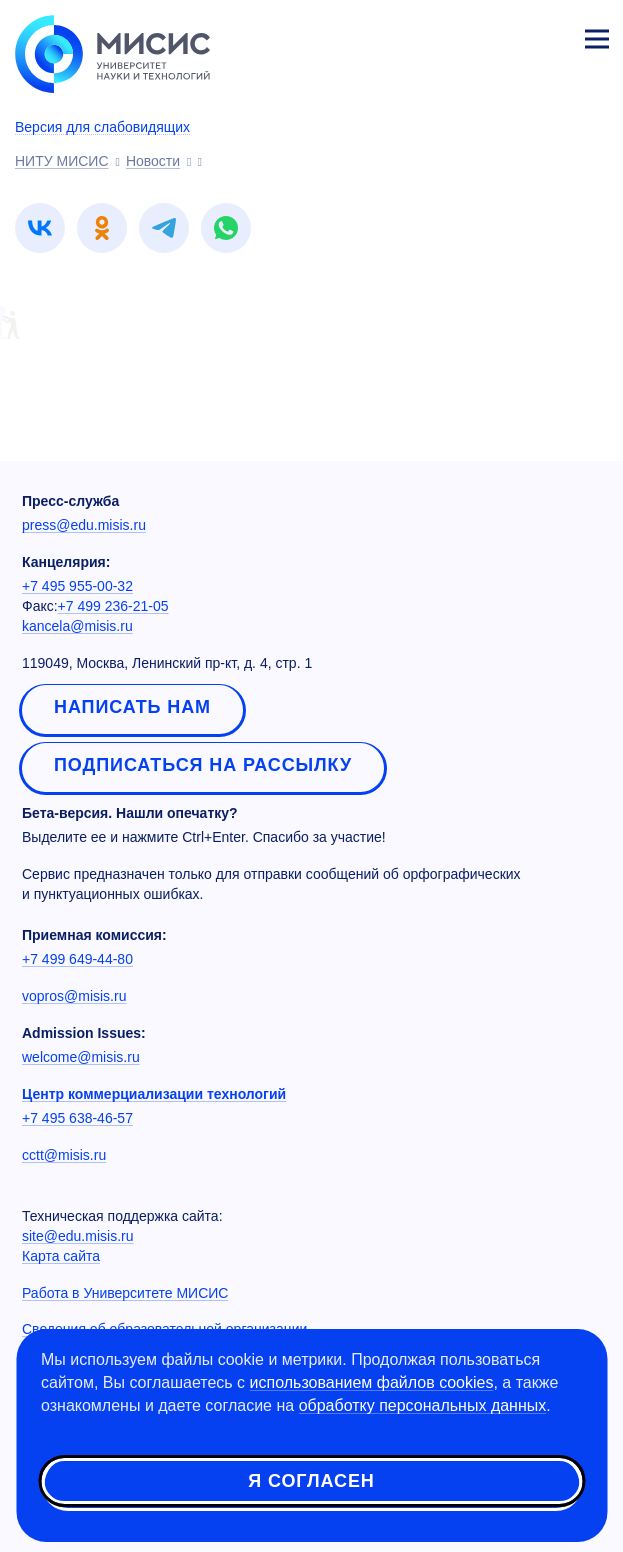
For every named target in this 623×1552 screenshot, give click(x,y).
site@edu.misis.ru (77, 1236)
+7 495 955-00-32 (77, 586)
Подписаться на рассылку (203, 765)
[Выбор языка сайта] (503, 34)
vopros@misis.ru (74, 996)
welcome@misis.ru (81, 1057)
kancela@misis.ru (77, 626)
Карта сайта (61, 1256)
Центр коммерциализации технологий (154, 1094)
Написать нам (132, 707)
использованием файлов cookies (372, 1382)
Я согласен (311, 1481)
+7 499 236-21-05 (113, 606)
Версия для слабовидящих (102, 127)
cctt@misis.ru (64, 1155)
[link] (40, 228)
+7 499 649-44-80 (77, 959)
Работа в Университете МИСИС (125, 1293)
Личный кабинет (549, 36)
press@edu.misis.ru (84, 525)
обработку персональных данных (423, 1405)
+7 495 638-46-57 (77, 1118)
